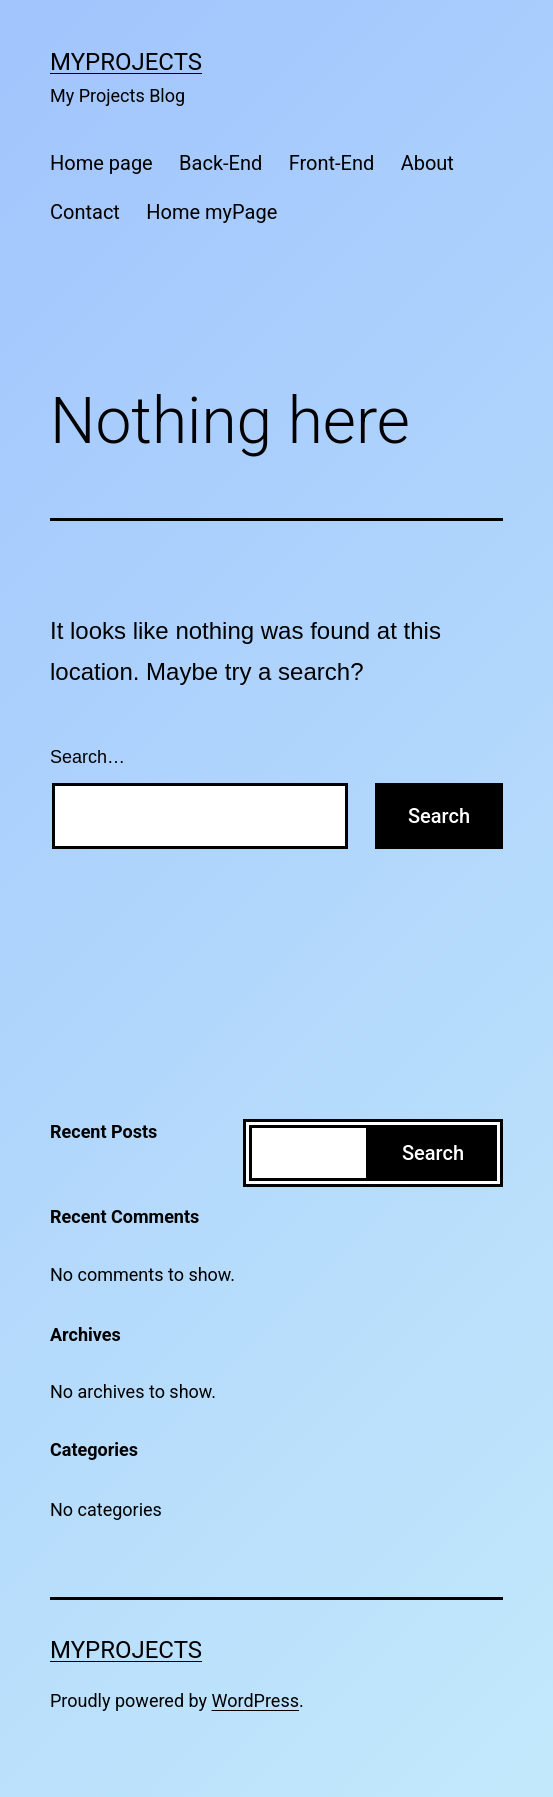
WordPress (255, 1700)
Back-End (220, 163)
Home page (101, 163)
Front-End (332, 163)
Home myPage (211, 212)
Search (433, 1153)
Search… (87, 757)
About (427, 163)
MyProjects (126, 62)
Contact (85, 212)
